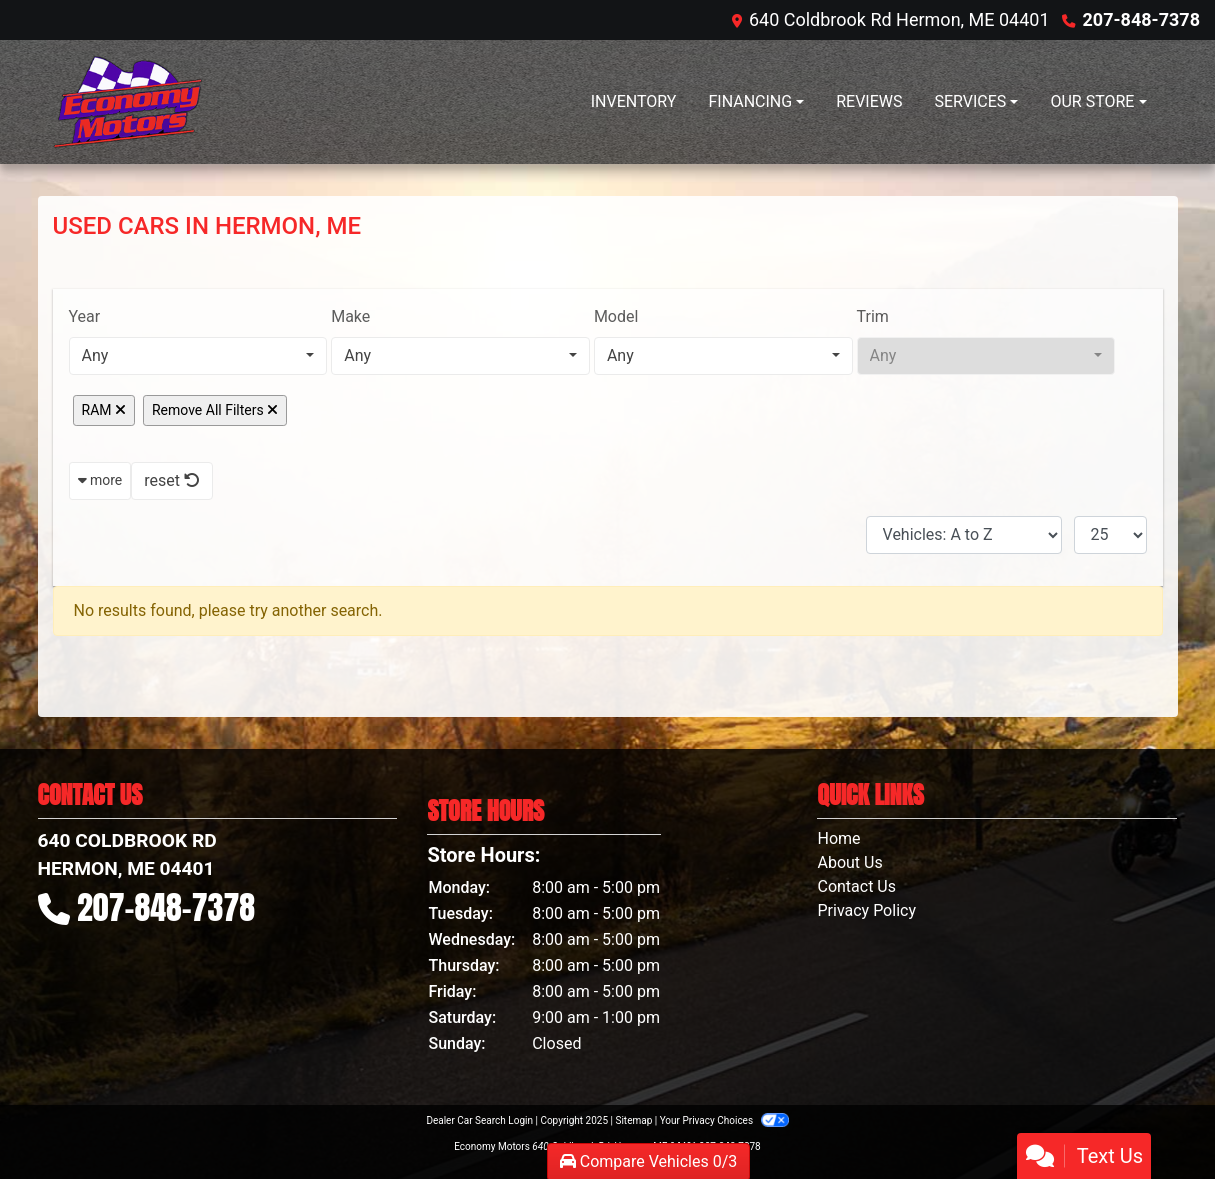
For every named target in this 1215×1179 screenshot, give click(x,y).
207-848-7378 (1141, 19)
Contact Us (856, 886)
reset (172, 480)
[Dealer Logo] (128, 102)
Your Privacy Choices (724, 1120)
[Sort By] (964, 535)
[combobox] (198, 356)
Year (85, 316)
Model (616, 316)
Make (350, 316)
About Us (849, 862)
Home (838, 838)
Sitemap (633, 1120)
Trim (873, 316)
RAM (104, 410)
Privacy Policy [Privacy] (866, 910)
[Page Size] (1110, 535)
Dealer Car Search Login (479, 1120)
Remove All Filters (215, 410)
